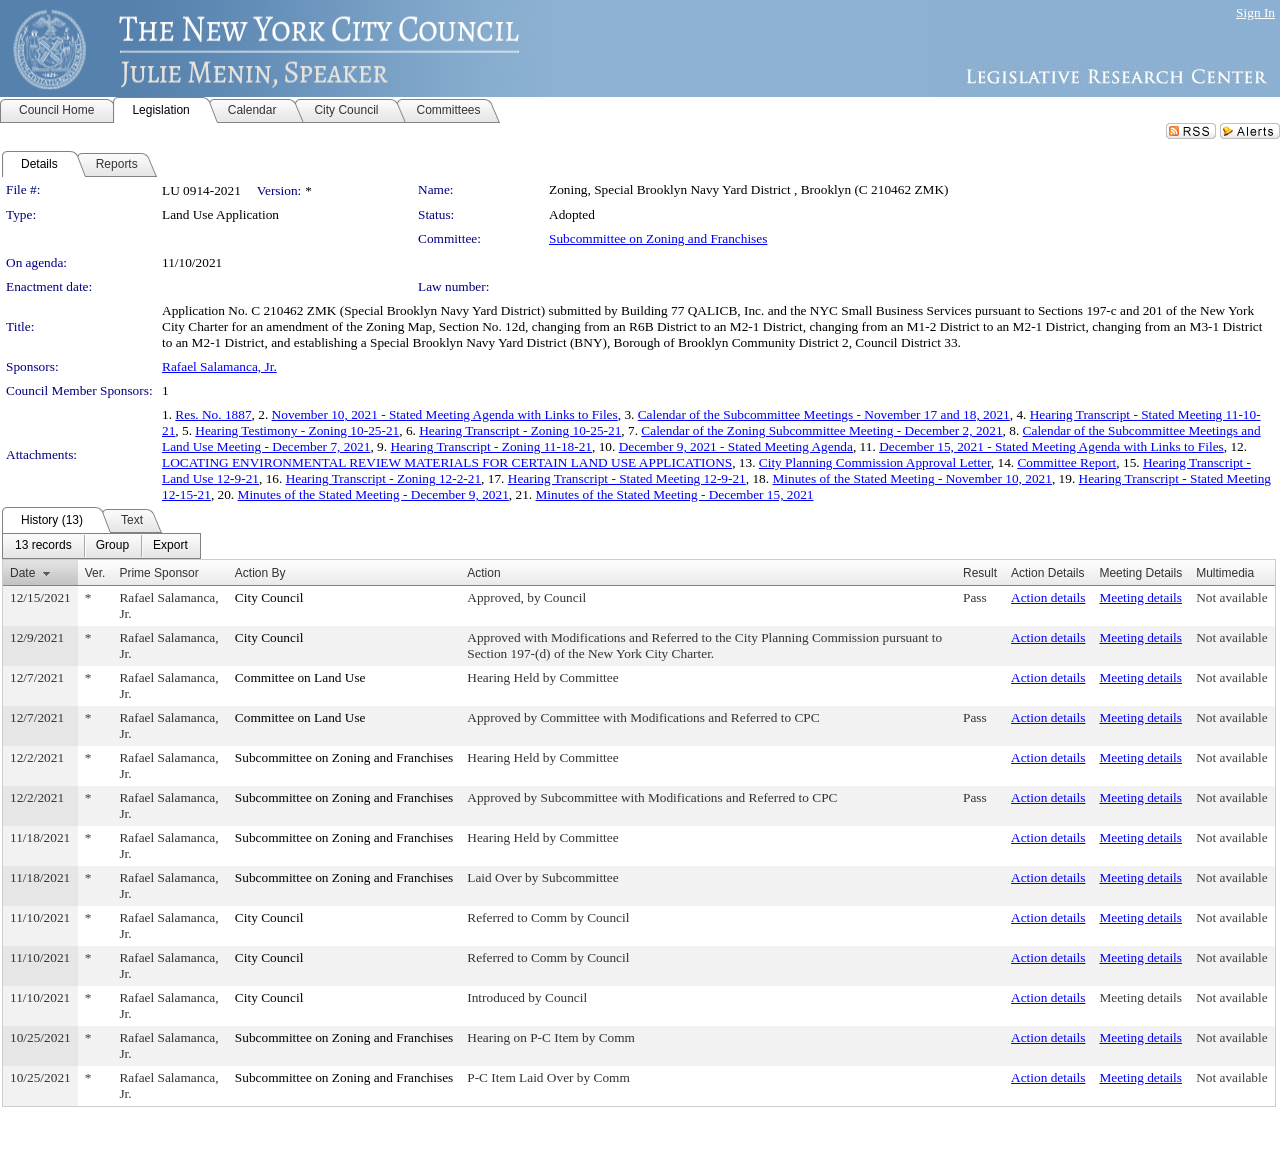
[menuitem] (43, 546)
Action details (1048, 597)
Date (22, 573)
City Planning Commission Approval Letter (875, 462)
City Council (269, 597)
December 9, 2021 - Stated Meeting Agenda (736, 446)
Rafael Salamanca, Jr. (219, 366)
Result (980, 573)
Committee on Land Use (300, 677)
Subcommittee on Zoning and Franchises (658, 238)
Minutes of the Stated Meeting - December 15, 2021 (675, 494)
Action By (260, 573)
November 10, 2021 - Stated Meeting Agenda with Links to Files (445, 414)
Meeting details (1140, 597)
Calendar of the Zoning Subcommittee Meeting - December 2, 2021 (821, 430)
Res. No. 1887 (213, 414)
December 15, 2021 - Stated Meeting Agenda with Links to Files (1051, 446)
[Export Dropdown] (170, 546)
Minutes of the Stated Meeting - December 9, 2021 (373, 494)
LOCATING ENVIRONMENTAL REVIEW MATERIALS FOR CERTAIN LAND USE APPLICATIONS (447, 462)
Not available (1231, 597)
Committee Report (1066, 462)
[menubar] (101, 546)
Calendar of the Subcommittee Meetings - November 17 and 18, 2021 (824, 414)
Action (483, 573)
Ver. (95, 573)
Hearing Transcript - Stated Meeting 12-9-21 (627, 478)
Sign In (1255, 12)
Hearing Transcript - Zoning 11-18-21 (491, 446)
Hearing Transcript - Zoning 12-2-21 (383, 478)
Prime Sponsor (158, 573)
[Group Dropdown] (112, 546)
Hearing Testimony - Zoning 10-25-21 (297, 430)
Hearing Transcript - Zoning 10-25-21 (520, 430)
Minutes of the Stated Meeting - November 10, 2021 (911, 478)
